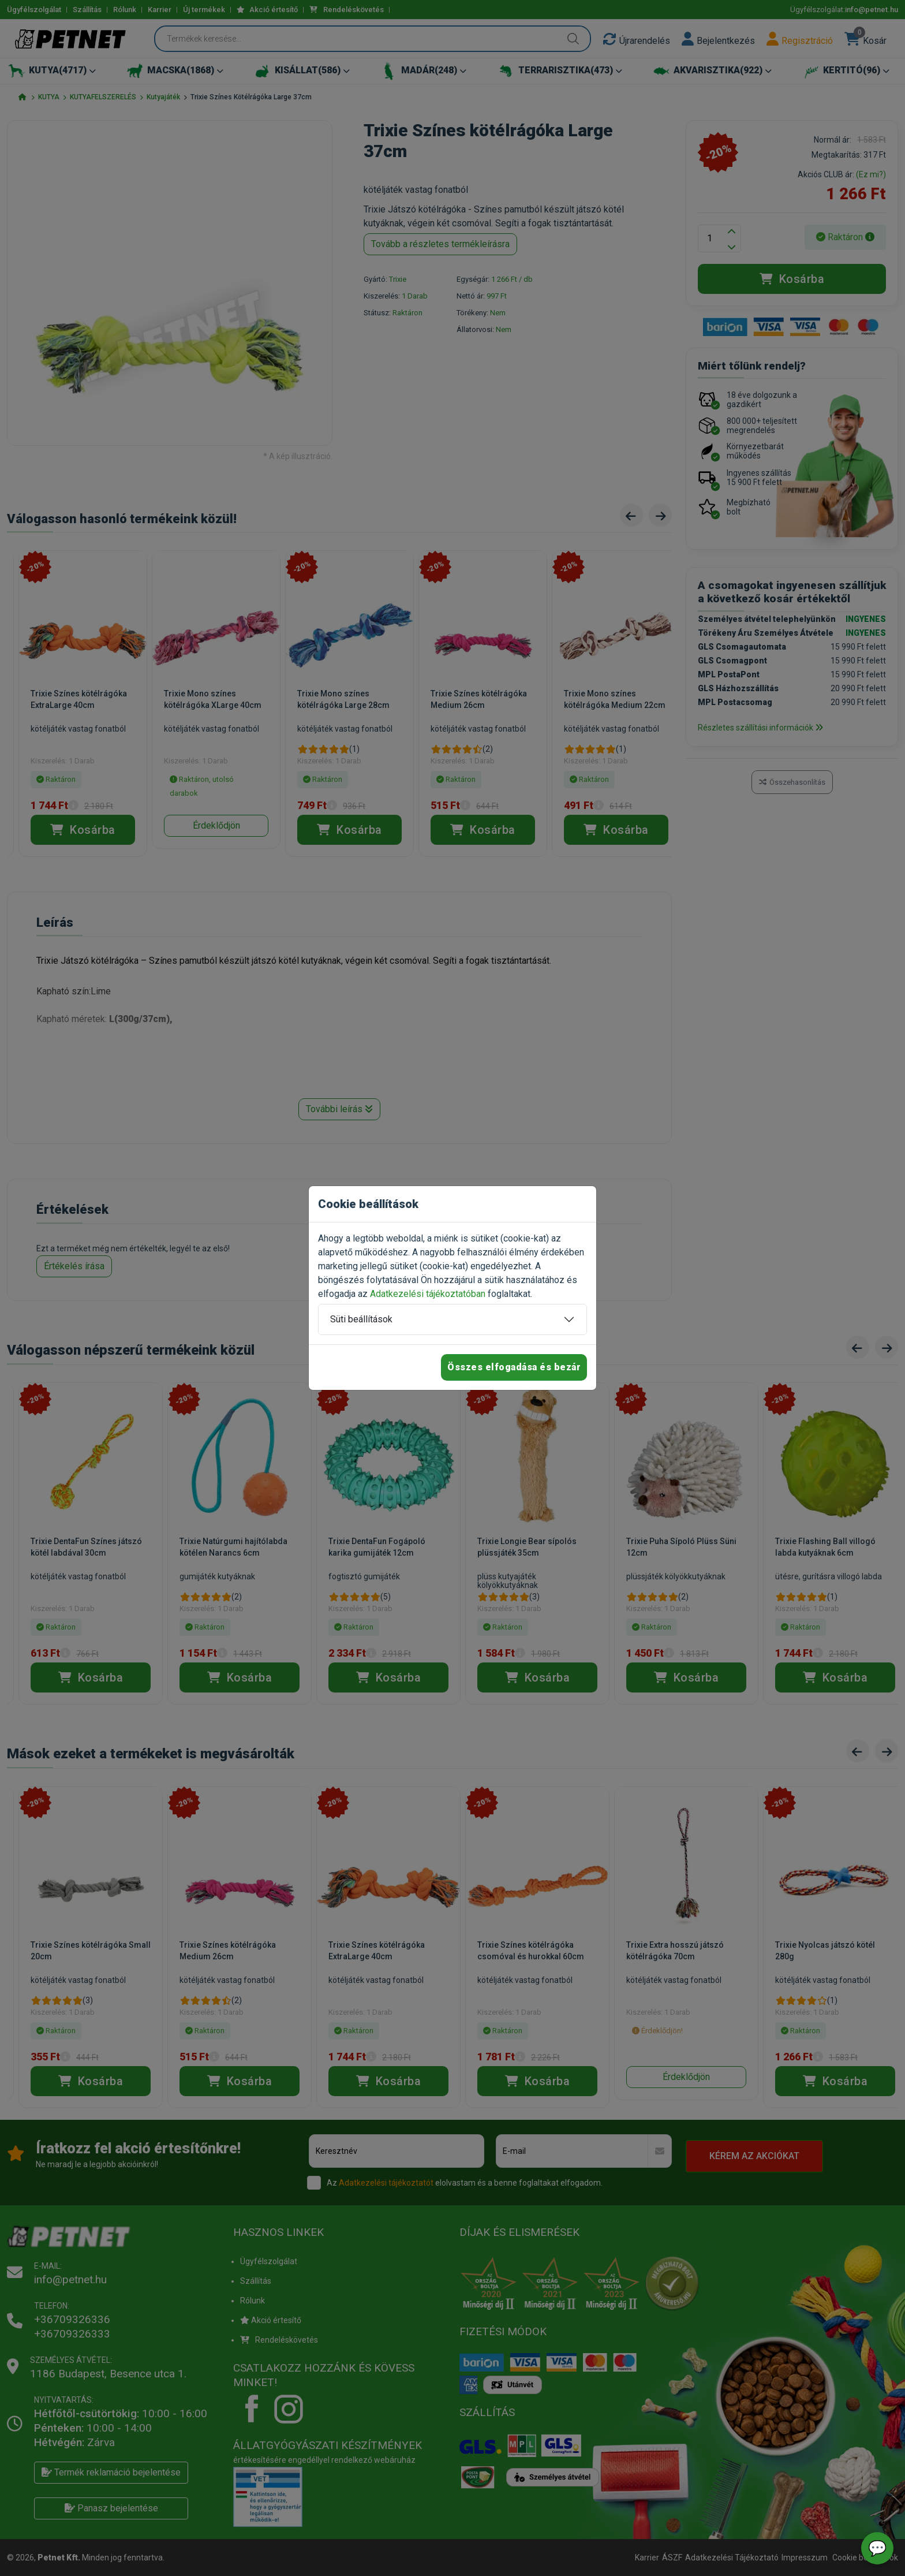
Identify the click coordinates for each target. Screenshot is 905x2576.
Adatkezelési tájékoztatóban (427, 1293)
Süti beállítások (361, 1319)
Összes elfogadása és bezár (514, 1367)
